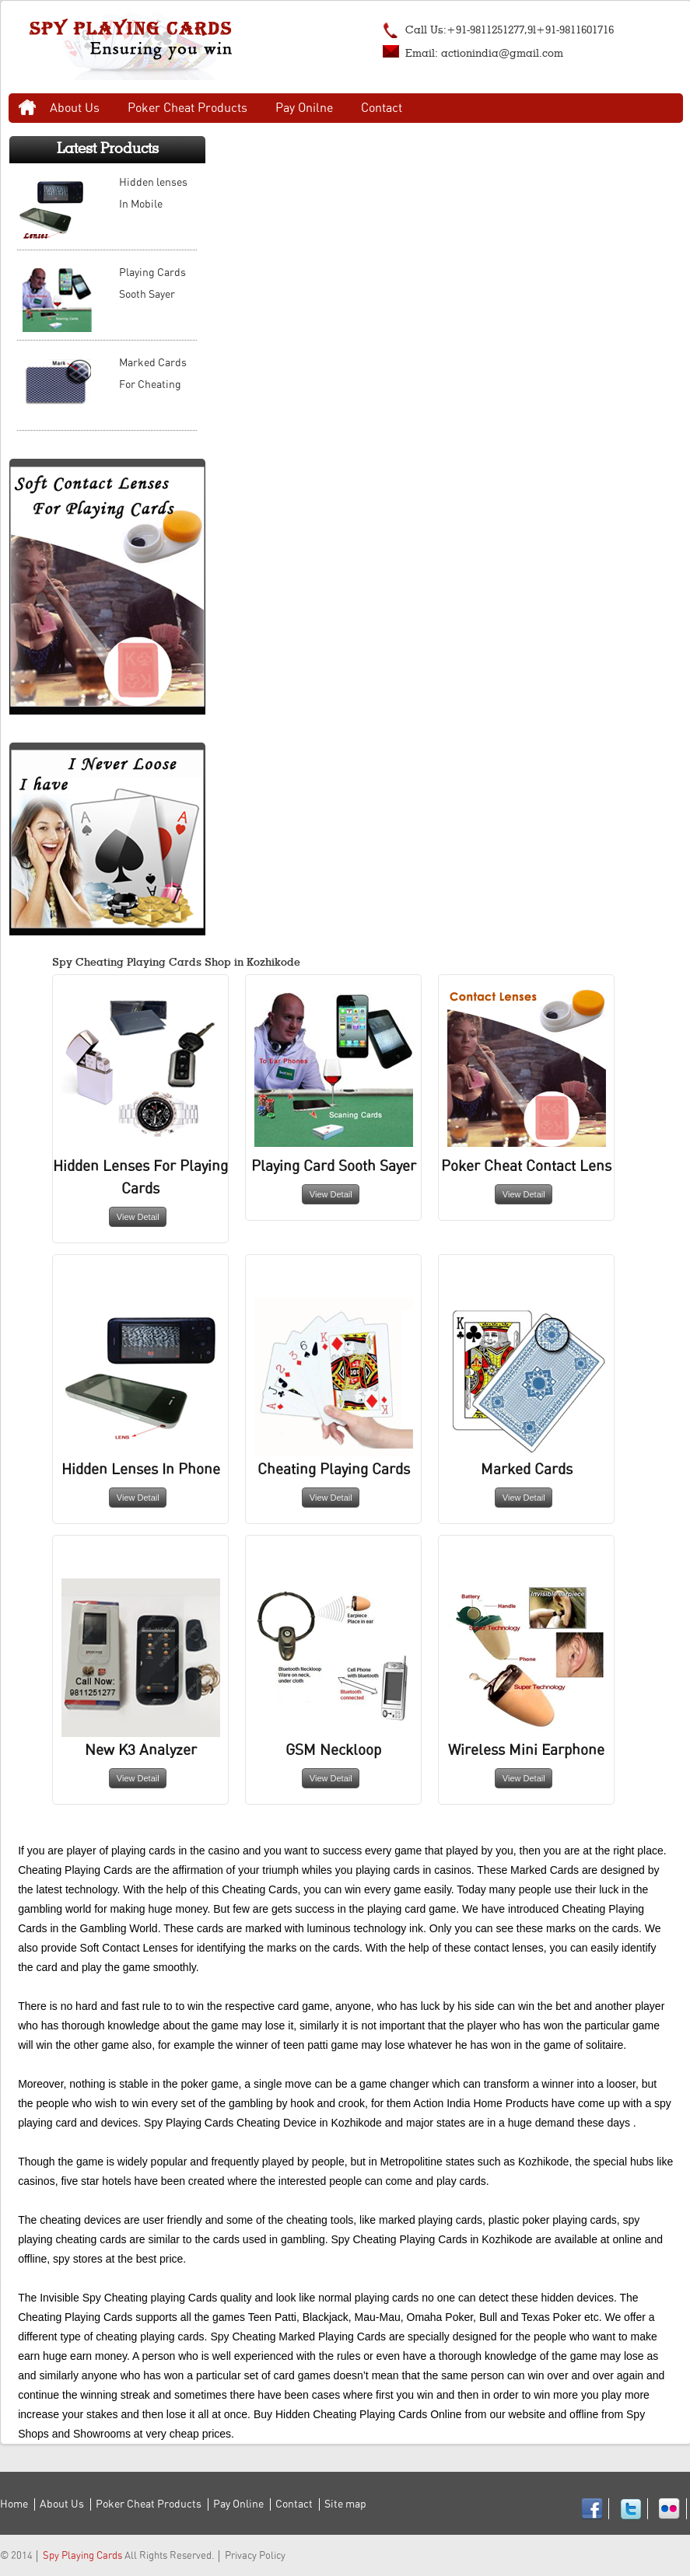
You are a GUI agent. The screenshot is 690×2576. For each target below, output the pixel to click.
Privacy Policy (255, 2556)
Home (27, 108)
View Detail (138, 1217)
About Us (75, 108)
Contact (381, 108)
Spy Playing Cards (82, 2556)
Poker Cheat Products (187, 108)
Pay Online (238, 2504)
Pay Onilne (304, 108)
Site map (345, 2504)
